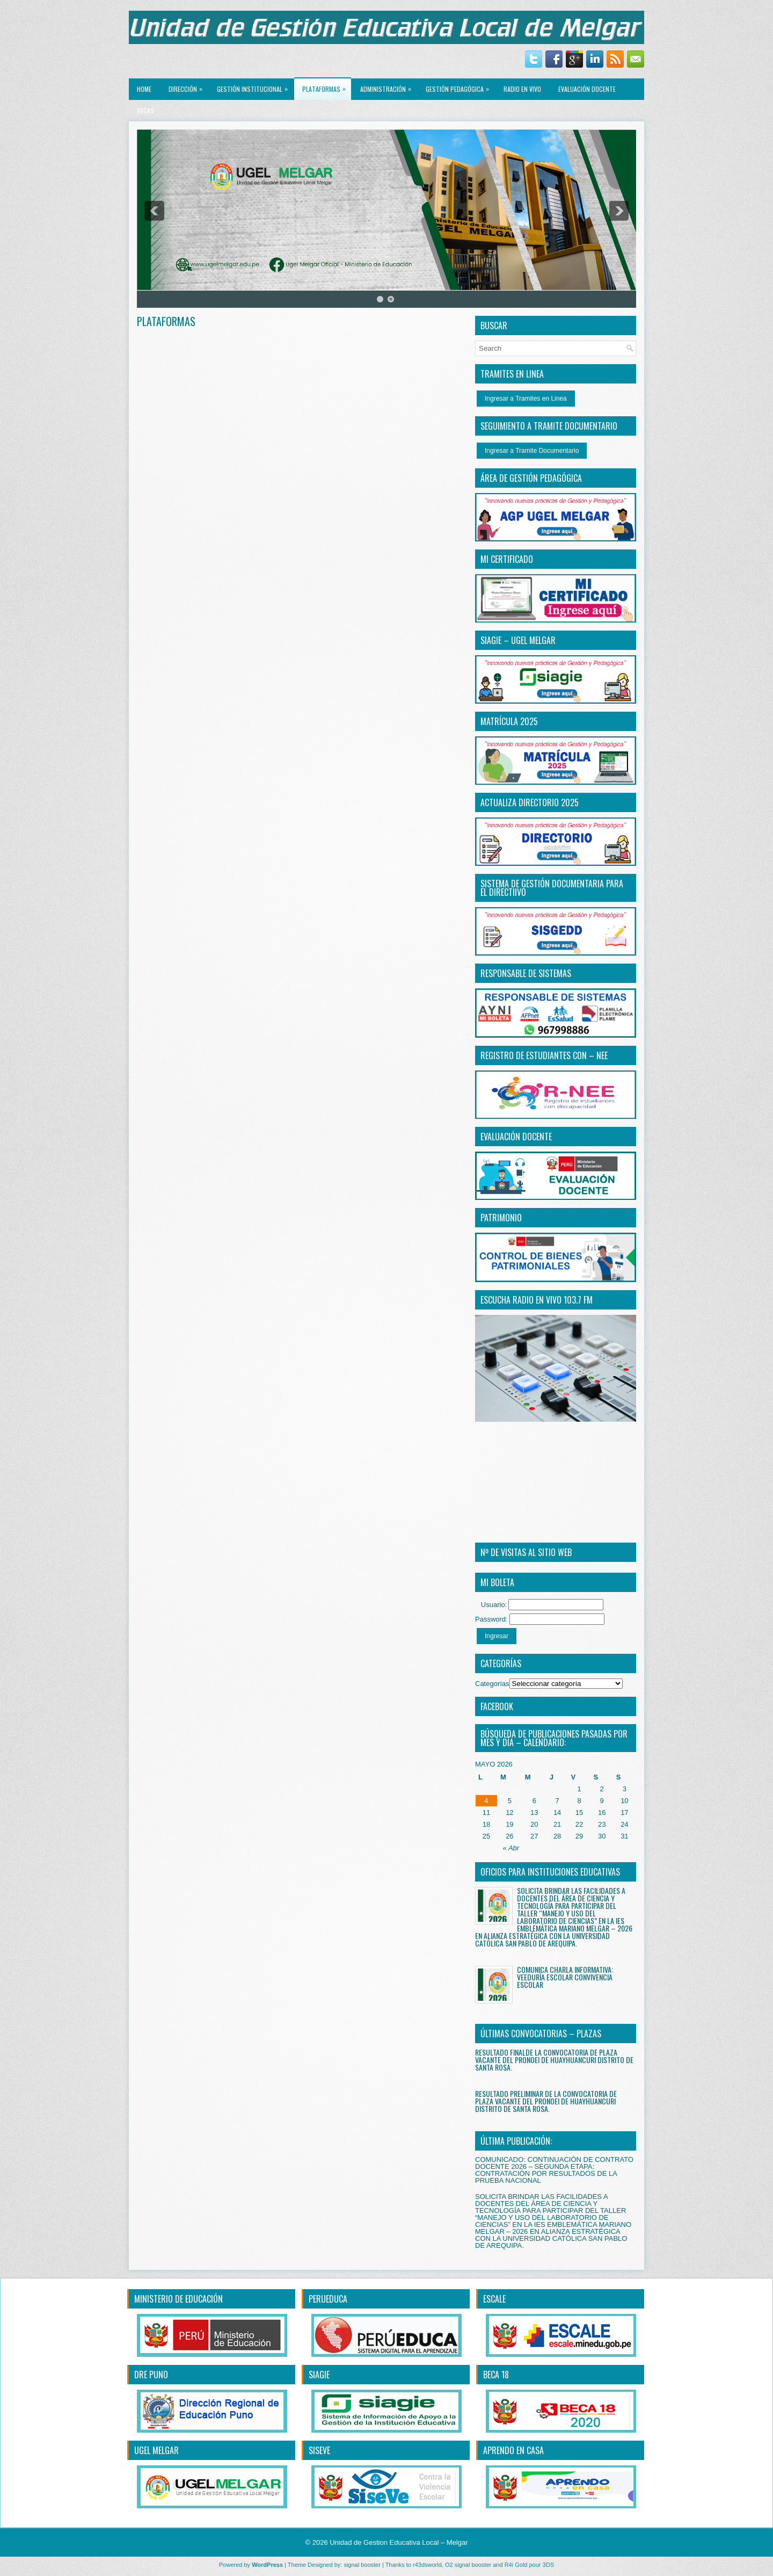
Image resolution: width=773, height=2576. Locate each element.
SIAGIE (319, 2374)
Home (144, 88)
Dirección (188, 85)
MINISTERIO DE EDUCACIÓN (178, 2298)
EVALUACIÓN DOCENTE (587, 88)
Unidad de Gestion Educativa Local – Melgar (399, 2542)
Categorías (492, 1684)
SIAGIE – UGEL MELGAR (518, 640)
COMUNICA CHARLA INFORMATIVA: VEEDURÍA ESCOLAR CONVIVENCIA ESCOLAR (565, 1977)
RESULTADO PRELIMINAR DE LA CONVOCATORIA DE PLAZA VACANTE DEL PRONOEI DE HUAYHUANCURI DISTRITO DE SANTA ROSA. (546, 2101)
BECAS (145, 110)
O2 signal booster (468, 2564)
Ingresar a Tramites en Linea (526, 398)
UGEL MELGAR (156, 2450)
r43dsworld (427, 2564)
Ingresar (496, 1636)
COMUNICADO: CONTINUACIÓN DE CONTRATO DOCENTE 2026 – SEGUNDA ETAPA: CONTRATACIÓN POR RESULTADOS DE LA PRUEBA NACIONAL (554, 2169)
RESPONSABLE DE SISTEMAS (525, 973)
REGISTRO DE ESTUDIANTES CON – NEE (544, 1055)
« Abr (511, 1848)
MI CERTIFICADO (506, 559)
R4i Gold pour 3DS (529, 2564)
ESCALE (494, 2298)
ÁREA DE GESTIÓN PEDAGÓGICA (531, 478)
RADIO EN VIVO (522, 88)
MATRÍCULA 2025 (509, 721)
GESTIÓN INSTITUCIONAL (255, 85)
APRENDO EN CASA (513, 2450)
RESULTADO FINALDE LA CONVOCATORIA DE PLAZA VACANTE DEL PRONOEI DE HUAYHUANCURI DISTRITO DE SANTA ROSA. (554, 2059)
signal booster (362, 2564)
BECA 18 (496, 2374)
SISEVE (319, 2450)
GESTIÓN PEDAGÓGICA (460, 85)
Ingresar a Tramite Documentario (532, 450)
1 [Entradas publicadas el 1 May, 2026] (579, 1789)
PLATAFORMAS (326, 85)
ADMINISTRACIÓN (388, 85)
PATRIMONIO (501, 1217)
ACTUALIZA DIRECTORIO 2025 (529, 802)
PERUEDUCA (328, 2298)
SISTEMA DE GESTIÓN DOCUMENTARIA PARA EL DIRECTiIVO (551, 888)
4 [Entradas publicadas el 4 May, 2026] (486, 1801)
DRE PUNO (151, 2374)
